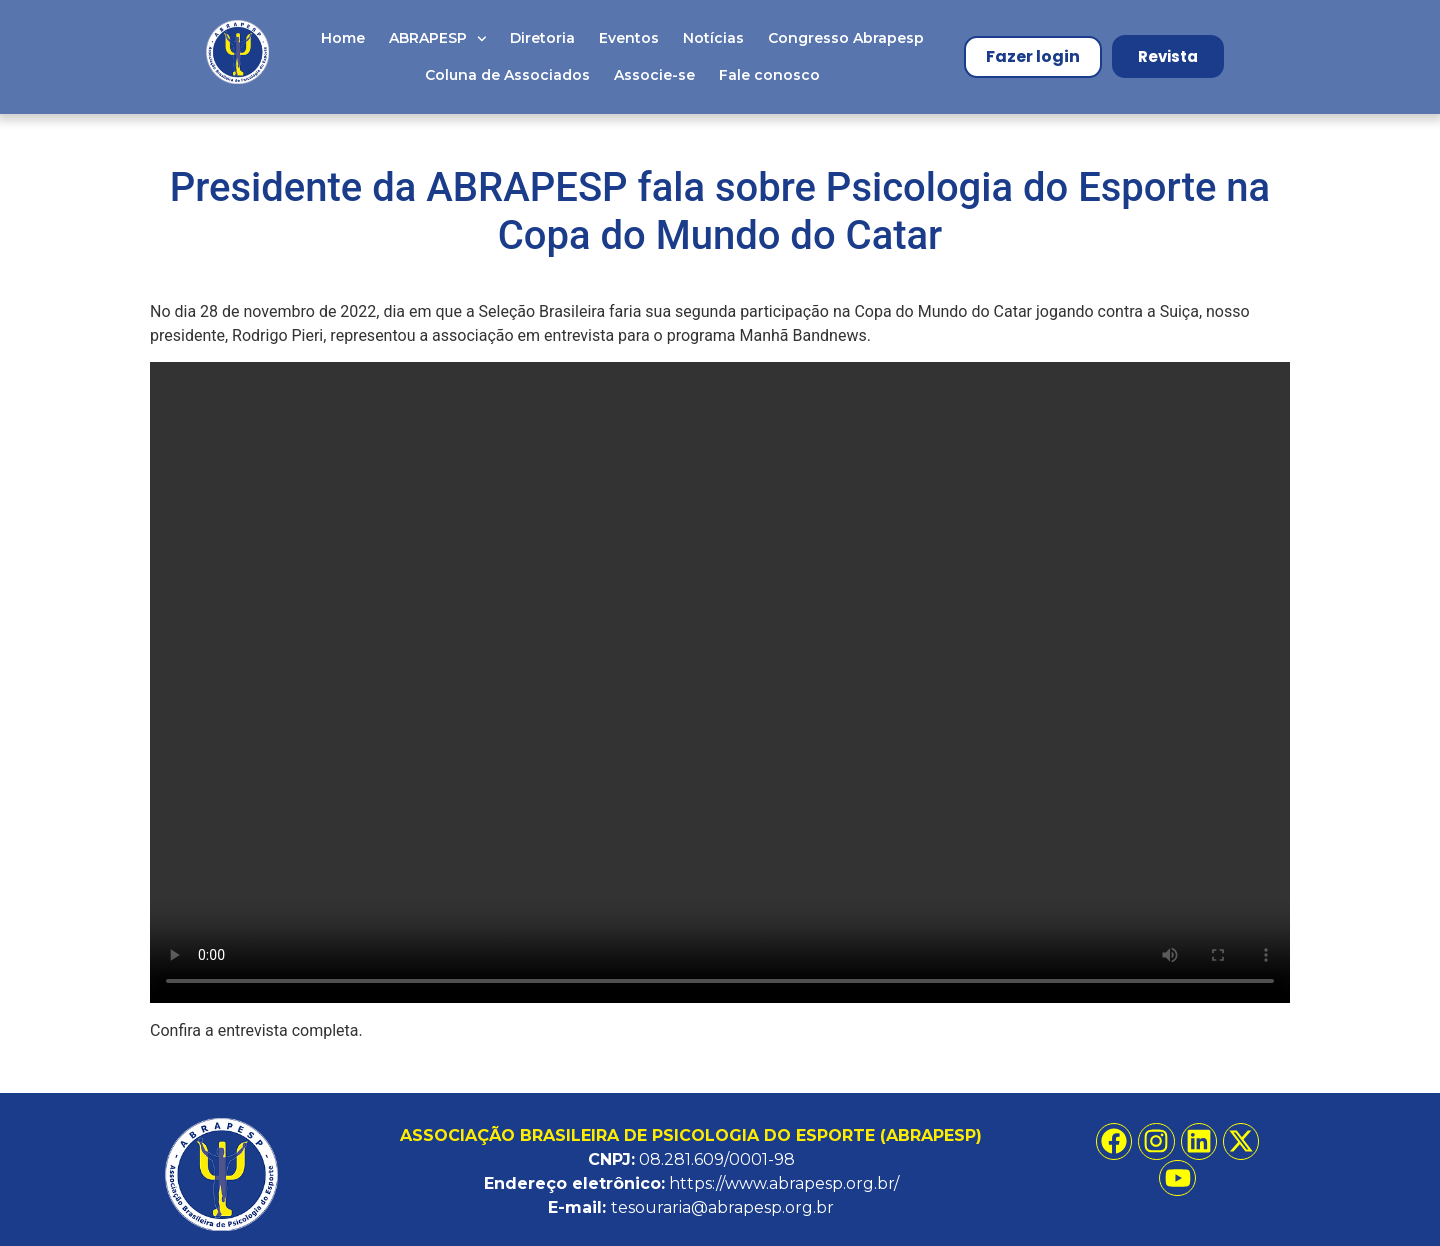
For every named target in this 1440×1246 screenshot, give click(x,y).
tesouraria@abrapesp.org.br (722, 1207)
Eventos (629, 38)
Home (343, 38)
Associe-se (654, 75)
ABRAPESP (438, 39)
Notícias (713, 38)
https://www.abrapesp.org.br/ (784, 1183)
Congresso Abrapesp (846, 38)
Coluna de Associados (507, 75)
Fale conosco (769, 75)
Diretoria (542, 38)
